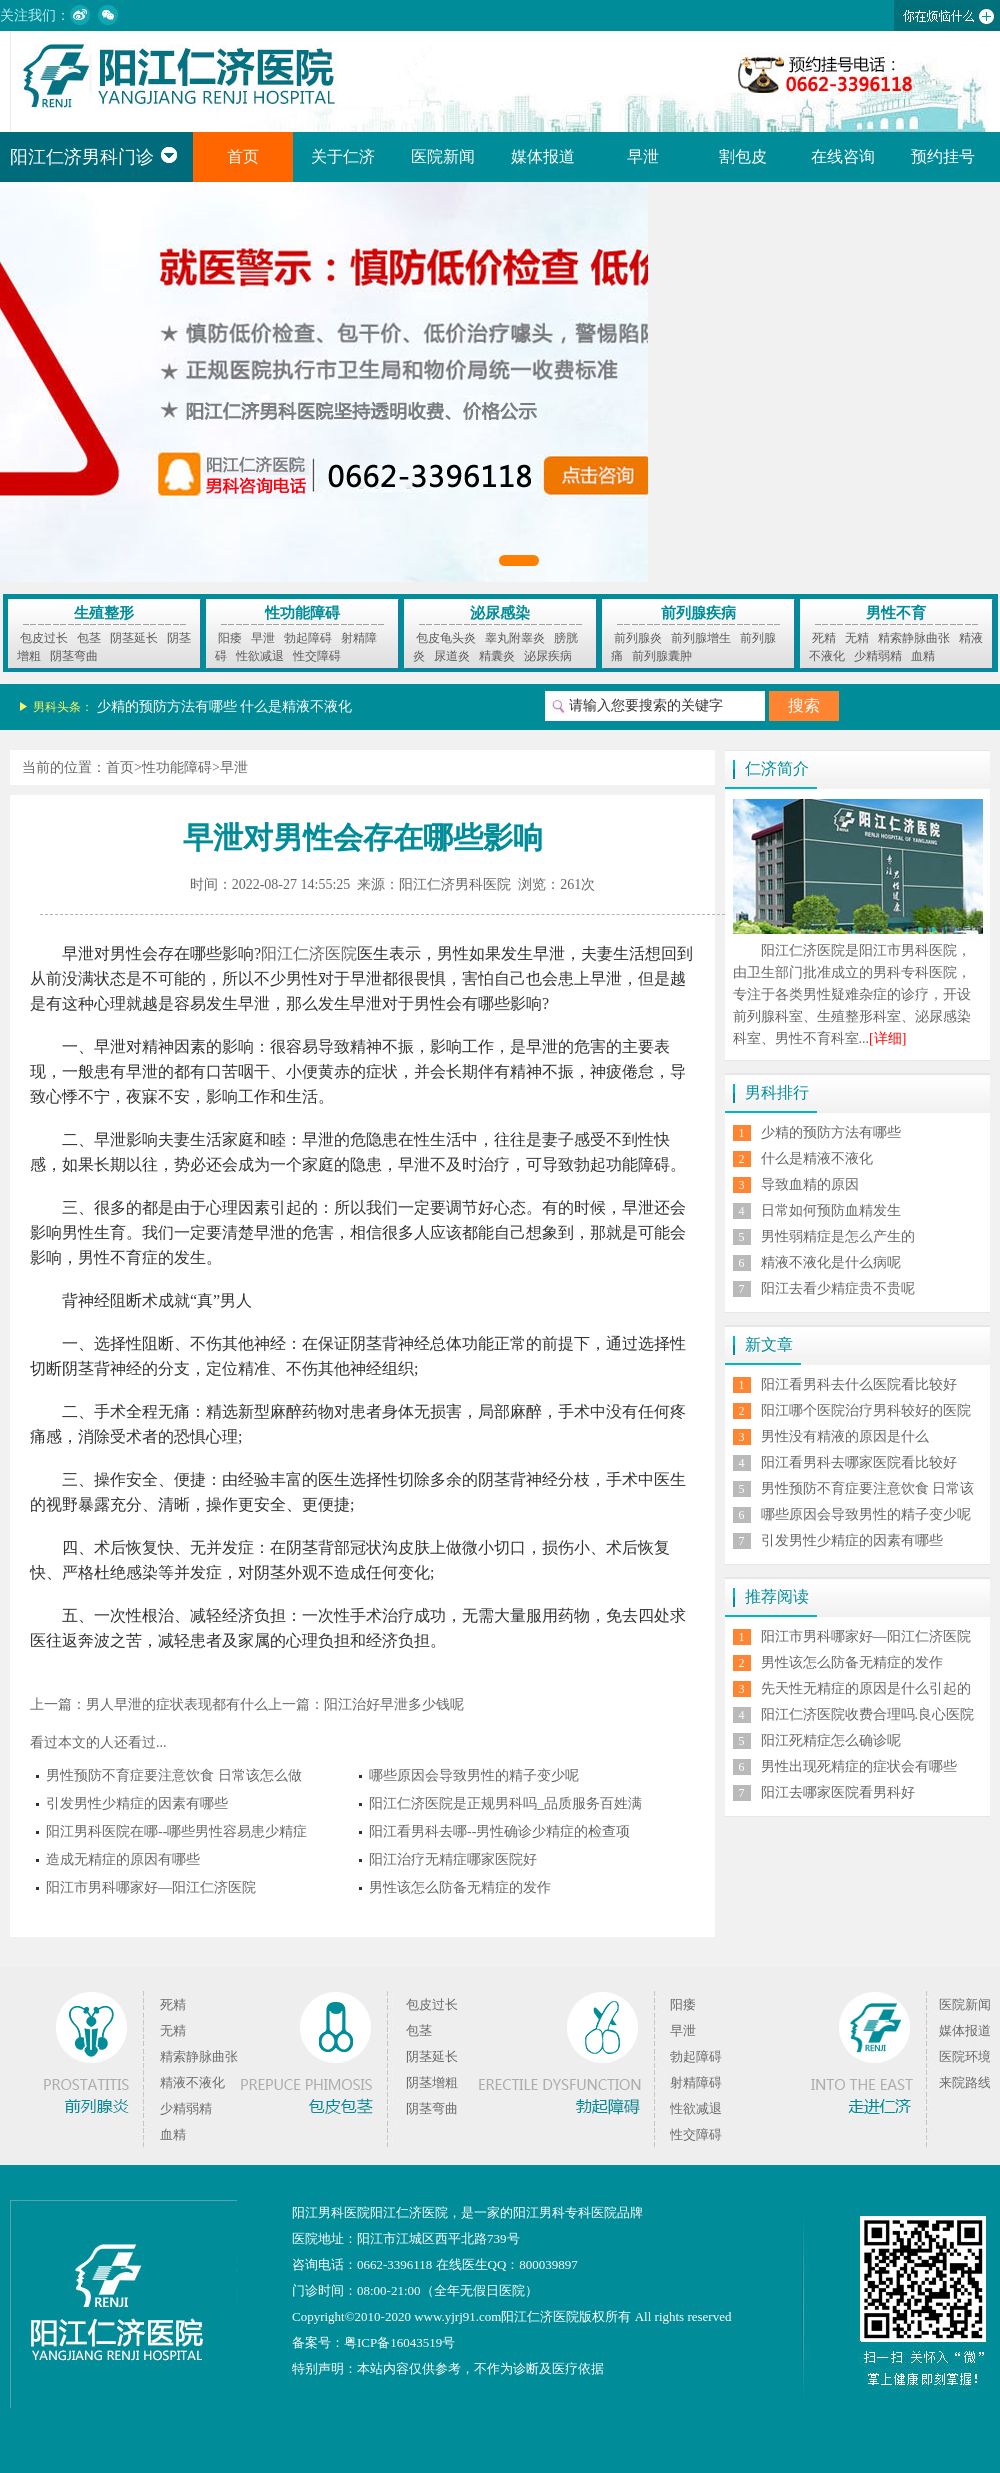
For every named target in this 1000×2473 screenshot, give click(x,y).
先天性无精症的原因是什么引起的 (866, 1688)
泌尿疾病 (548, 656)
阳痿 (230, 638)
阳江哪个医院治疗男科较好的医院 (866, 1410)
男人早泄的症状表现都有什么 (177, 1704)
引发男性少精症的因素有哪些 (137, 1803)
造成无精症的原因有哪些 (123, 1859)
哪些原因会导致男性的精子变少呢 (474, 1775)
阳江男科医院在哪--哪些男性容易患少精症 (176, 1831)
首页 (243, 156)
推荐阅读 (777, 1596)
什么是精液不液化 (296, 706)
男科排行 (777, 1092)
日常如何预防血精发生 (831, 1210)
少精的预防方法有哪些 (167, 706)
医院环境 (965, 2056)
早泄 (643, 156)
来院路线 (965, 2082)
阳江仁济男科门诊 (94, 157)
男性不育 (896, 613)
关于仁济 (343, 156)
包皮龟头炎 (446, 638)
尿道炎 (452, 656)
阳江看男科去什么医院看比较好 (859, 1384)
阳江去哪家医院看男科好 (838, 1792)
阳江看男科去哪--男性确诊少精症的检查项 (499, 1831)
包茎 (89, 638)
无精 (857, 638)
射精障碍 (696, 2082)
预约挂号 (943, 156)
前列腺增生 (701, 638)
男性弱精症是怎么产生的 (838, 1236)
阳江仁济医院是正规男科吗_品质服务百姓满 (505, 1803)
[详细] (887, 1038)
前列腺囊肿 (662, 656)
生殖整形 (104, 613)
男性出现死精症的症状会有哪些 (859, 1766)
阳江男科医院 (331, 2212)
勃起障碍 (308, 638)
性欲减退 (260, 656)
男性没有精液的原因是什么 (845, 1436)
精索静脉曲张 (914, 638)
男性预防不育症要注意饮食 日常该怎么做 (174, 1775)
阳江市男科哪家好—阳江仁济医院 (151, 1887)
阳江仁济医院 (309, 953)
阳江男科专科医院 (565, 2212)
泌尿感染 (500, 613)
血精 (923, 656)
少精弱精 (878, 656)
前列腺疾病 (698, 613)
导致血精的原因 (810, 1184)
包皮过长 (44, 638)
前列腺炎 (638, 638)
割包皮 (743, 156)
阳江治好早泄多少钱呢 (394, 1704)
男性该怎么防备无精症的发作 (460, 1887)
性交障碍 (317, 656)
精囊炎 (497, 656)
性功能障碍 (302, 613)
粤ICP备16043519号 (399, 2342)
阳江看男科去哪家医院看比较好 (859, 1462)
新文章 (769, 1344)
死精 (824, 638)
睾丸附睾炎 (515, 638)
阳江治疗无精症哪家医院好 (453, 1859)
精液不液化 (192, 2082)
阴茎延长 (134, 638)
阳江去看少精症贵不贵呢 (838, 1288)
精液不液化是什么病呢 (831, 1262)
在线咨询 (843, 156)
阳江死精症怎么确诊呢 (831, 1740)
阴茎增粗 (432, 2082)
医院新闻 (443, 156)
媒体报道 (543, 156)
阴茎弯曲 (74, 656)
